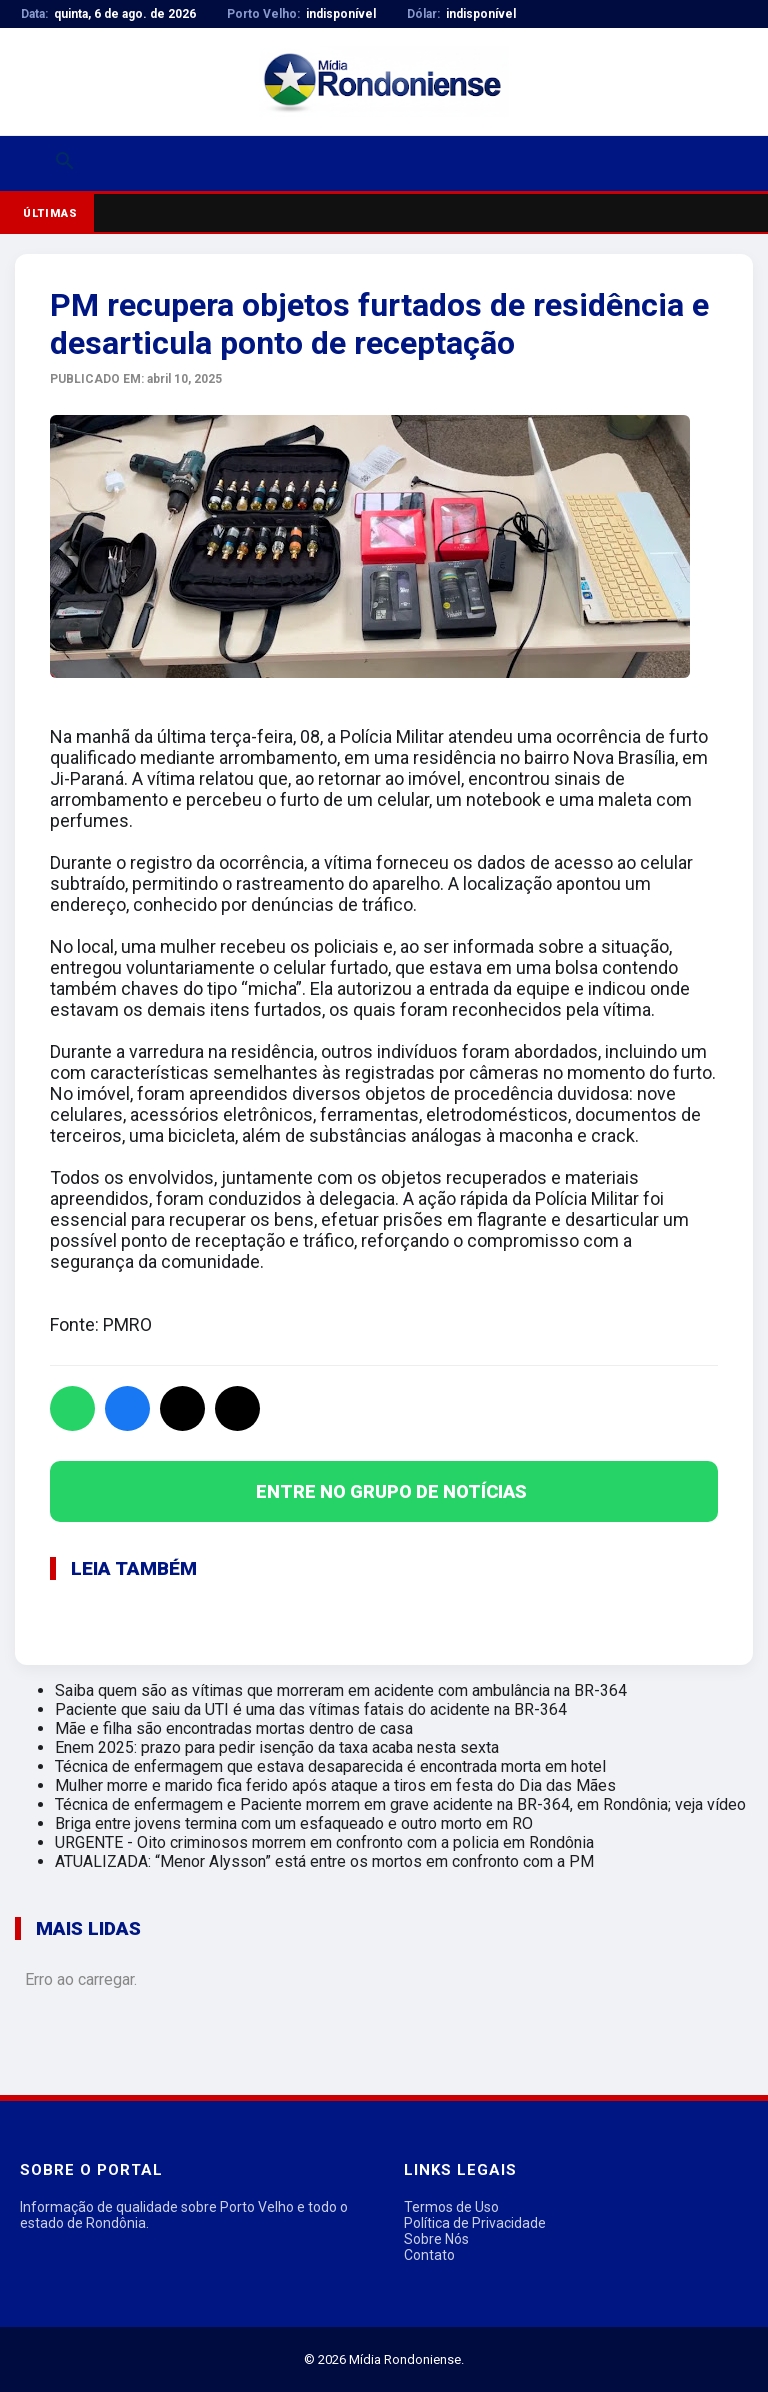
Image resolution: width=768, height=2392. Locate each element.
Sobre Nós (436, 2239)
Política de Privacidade (475, 2223)
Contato (429, 2255)
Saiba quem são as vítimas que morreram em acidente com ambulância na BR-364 (341, 1690)
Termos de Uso (451, 2207)
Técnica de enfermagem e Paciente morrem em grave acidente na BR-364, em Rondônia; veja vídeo (400, 1804)
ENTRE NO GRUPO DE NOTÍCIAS (391, 1491)
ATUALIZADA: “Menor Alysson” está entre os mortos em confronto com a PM (324, 1861)
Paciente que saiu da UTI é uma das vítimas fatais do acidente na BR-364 (311, 1709)
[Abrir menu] (27, 164)
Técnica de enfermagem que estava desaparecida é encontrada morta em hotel (330, 1766)
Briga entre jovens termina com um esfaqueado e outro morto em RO (294, 1823)
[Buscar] (65, 163)
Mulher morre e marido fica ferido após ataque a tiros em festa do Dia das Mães (335, 1785)
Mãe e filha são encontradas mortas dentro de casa (234, 1728)
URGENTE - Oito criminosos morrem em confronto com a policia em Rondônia (324, 1842)
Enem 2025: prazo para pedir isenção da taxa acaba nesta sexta (277, 1747)
